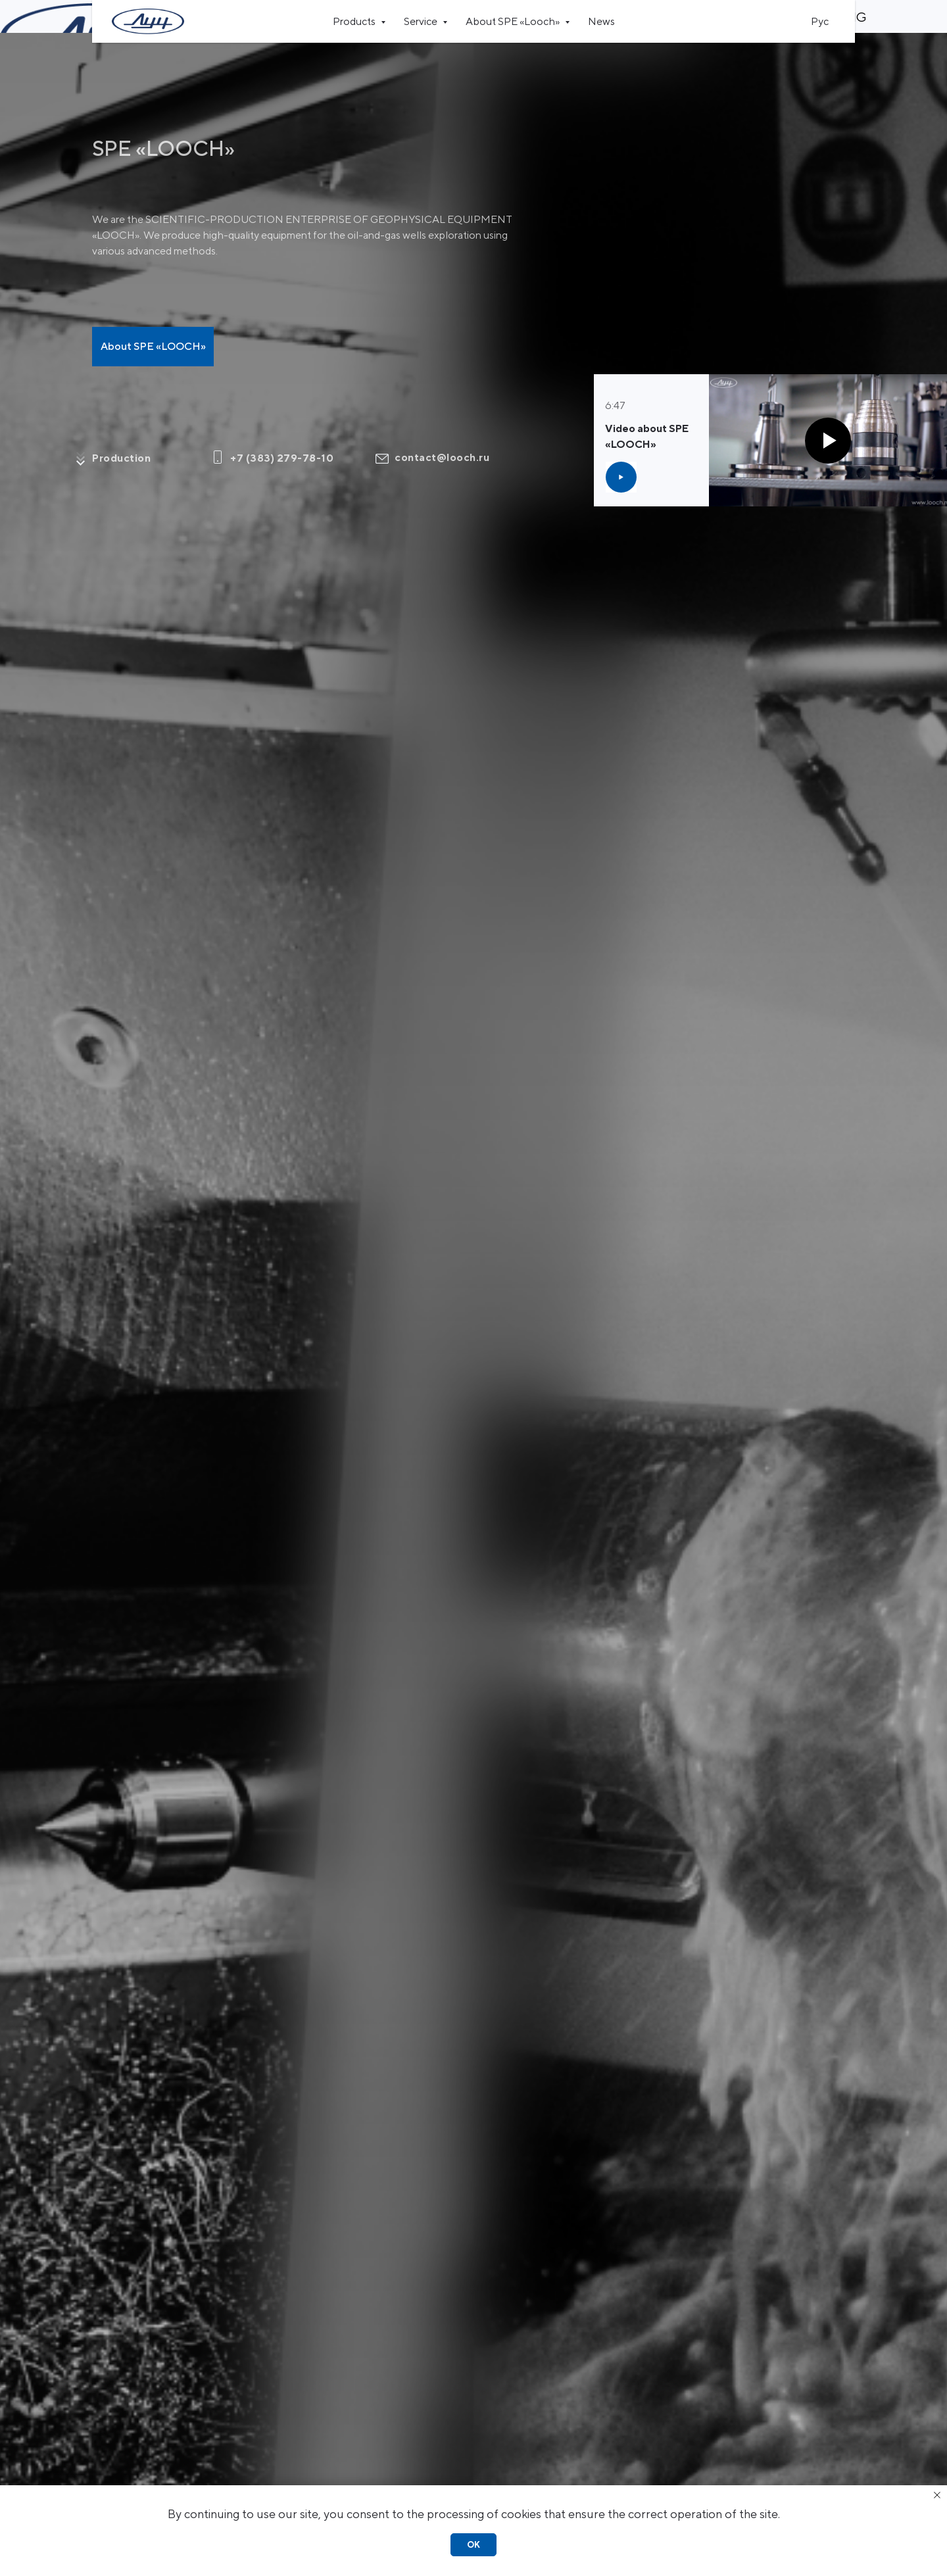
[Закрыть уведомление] (937, 2495)
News (601, 21)
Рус (820, 21)
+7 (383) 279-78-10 (281, 425)
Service (421, 21)
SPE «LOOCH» (163, 115)
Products (355, 21)
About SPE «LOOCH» (153, 313)
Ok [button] (473, 2545)
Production (121, 425)
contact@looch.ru (442, 424)
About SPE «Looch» (514, 21)
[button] (621, 444)
